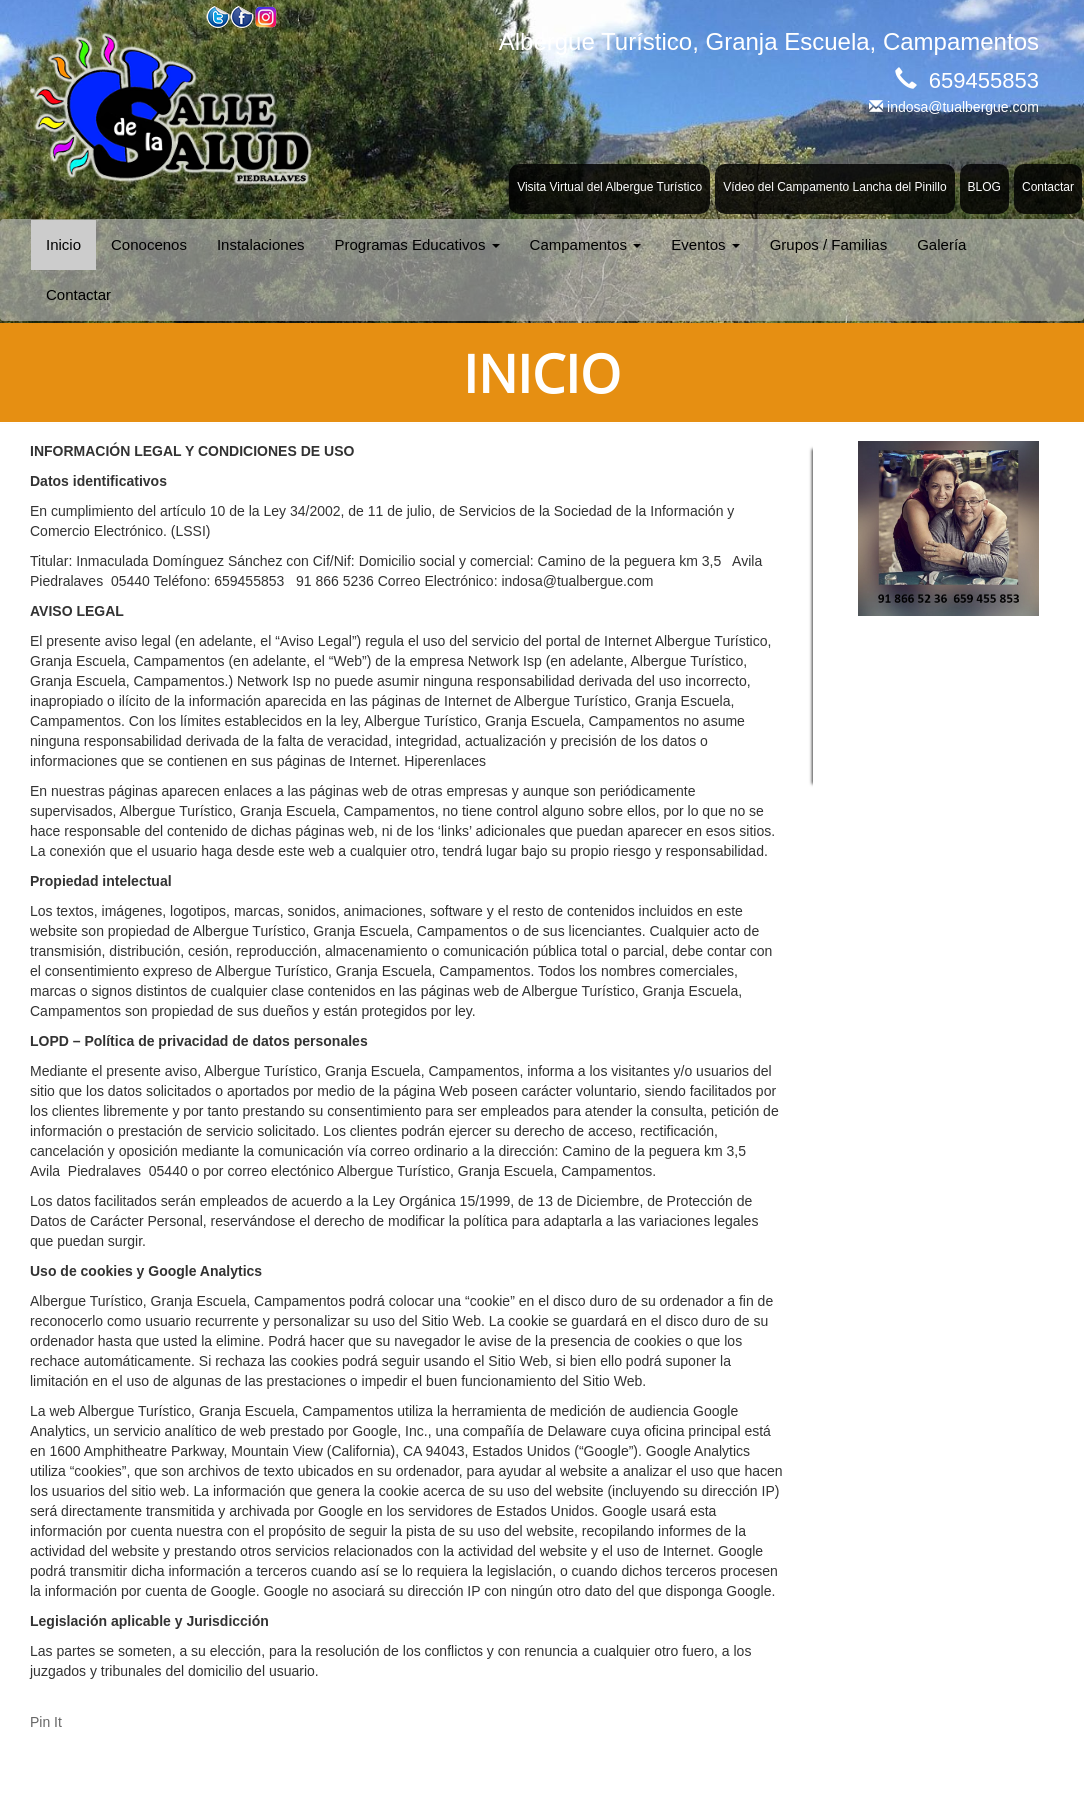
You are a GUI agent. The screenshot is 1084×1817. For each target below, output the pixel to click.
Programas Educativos (416, 244)
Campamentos (586, 244)
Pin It (46, 1722)
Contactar (1048, 187)
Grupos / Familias (829, 244)
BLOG (984, 187)
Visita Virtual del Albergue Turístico (609, 187)
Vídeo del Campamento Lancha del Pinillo (834, 187)
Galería (941, 244)
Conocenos (149, 244)
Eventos (705, 244)
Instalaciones (261, 244)
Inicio (63, 244)
